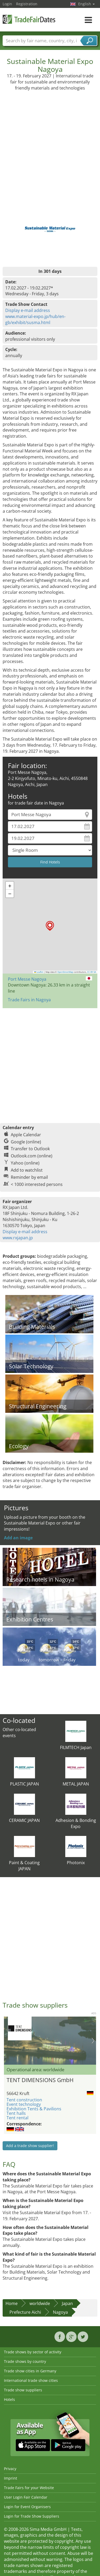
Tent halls (16, 2113)
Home (12, 2303)
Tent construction (24, 2100)
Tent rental (17, 2118)
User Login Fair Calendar (25, 2497)
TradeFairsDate (29, 19)
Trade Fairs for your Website (29, 2487)
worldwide (39, 2303)
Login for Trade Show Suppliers (31, 2516)
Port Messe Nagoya (27, 979)
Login (7, 3)
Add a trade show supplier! (30, 2145)
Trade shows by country (25, 2361)
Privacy (10, 2468)
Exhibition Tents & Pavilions (34, 2109)
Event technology (24, 2104)
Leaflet (39, 972)
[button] (49, 925)
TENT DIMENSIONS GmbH (40, 2080)
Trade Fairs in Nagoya (29, 1000)
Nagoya (60, 2312)
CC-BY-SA (91, 972)
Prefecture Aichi (25, 2312)
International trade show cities (31, 2380)
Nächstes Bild (93, 2040)
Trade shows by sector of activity (32, 2351)
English (86, 3)
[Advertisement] (49, 143)
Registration (26, 3)
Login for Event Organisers (27, 2506)
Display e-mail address (27, 310)
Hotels (9, 2399)
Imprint (10, 2478)
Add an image (18, 1538)
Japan (67, 2303)
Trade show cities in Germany (30, 2370)
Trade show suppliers (23, 2389)
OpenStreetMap (65, 972)
